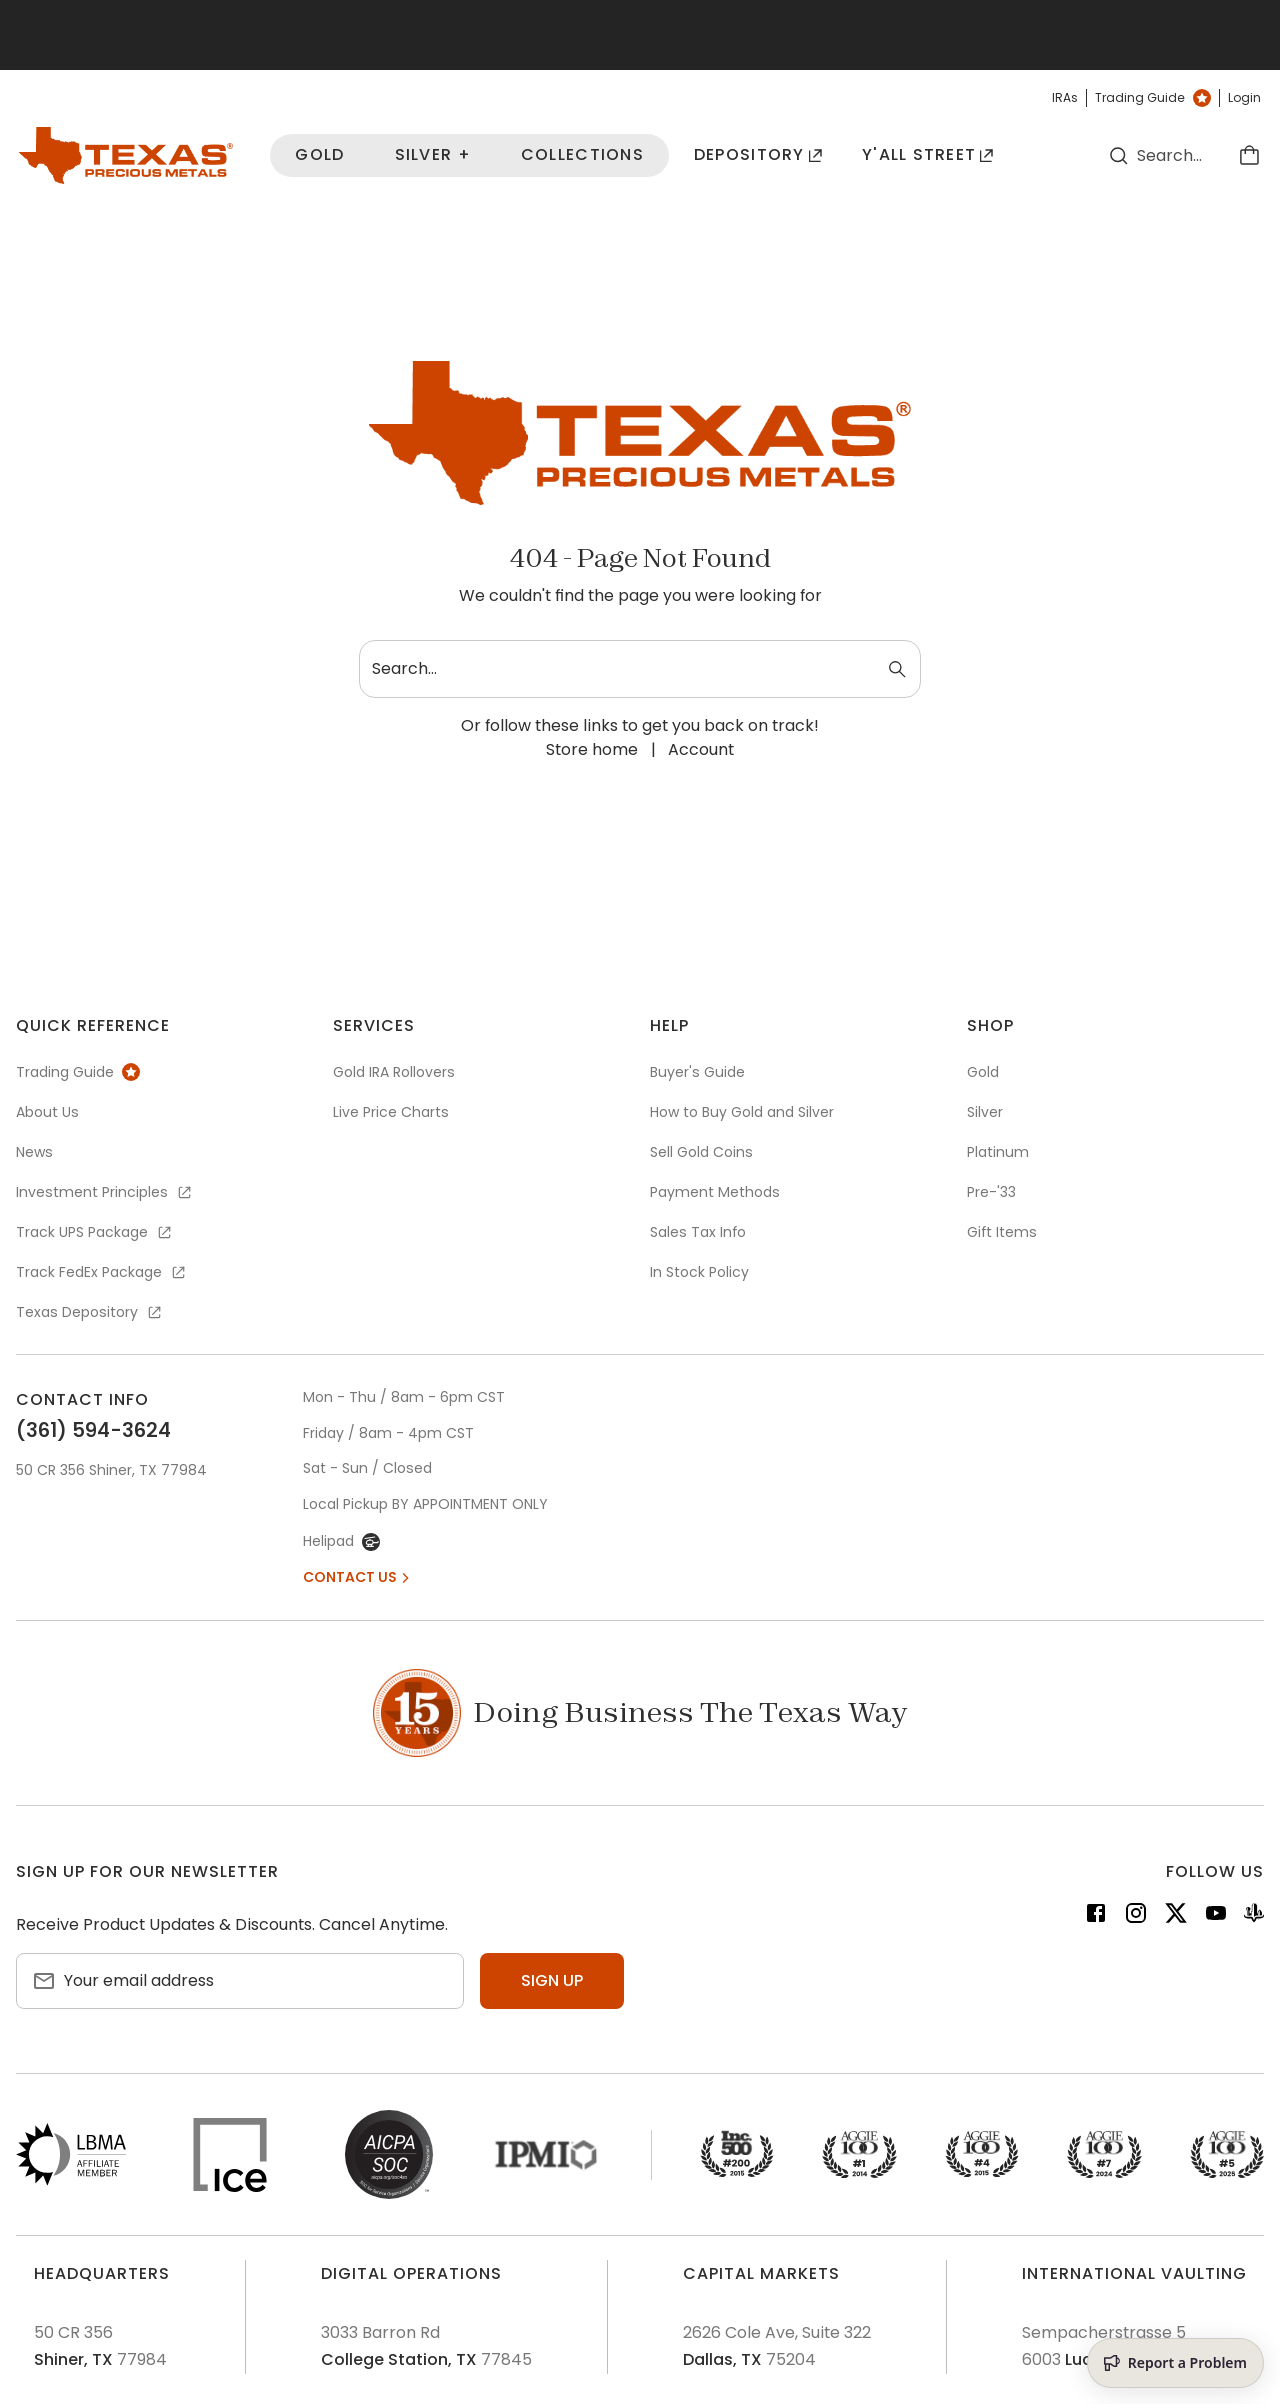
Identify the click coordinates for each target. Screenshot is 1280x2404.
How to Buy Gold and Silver (742, 1112)
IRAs (1065, 98)
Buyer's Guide (697, 1072)
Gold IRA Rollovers (394, 1072)
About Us (47, 1112)
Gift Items (1002, 1232)
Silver (985, 1112)
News (34, 1152)
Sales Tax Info (698, 1232)
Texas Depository (90, 1312)
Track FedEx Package (102, 1272)
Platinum (998, 1152)
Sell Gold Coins (701, 1152)
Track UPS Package (95, 1232)
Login (1244, 98)
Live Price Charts (391, 1112)
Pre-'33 (991, 1192)
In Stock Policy (699, 1272)
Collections (582, 154)
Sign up (552, 1980)
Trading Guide (1153, 98)
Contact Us (358, 1577)
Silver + (433, 154)
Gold (319, 154)
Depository (758, 154)
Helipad (341, 1541)
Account (701, 749)
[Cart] (1249, 155)
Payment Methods (715, 1192)
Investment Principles (105, 1192)
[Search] (1119, 155)
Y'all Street (928, 154)
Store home (592, 749)
